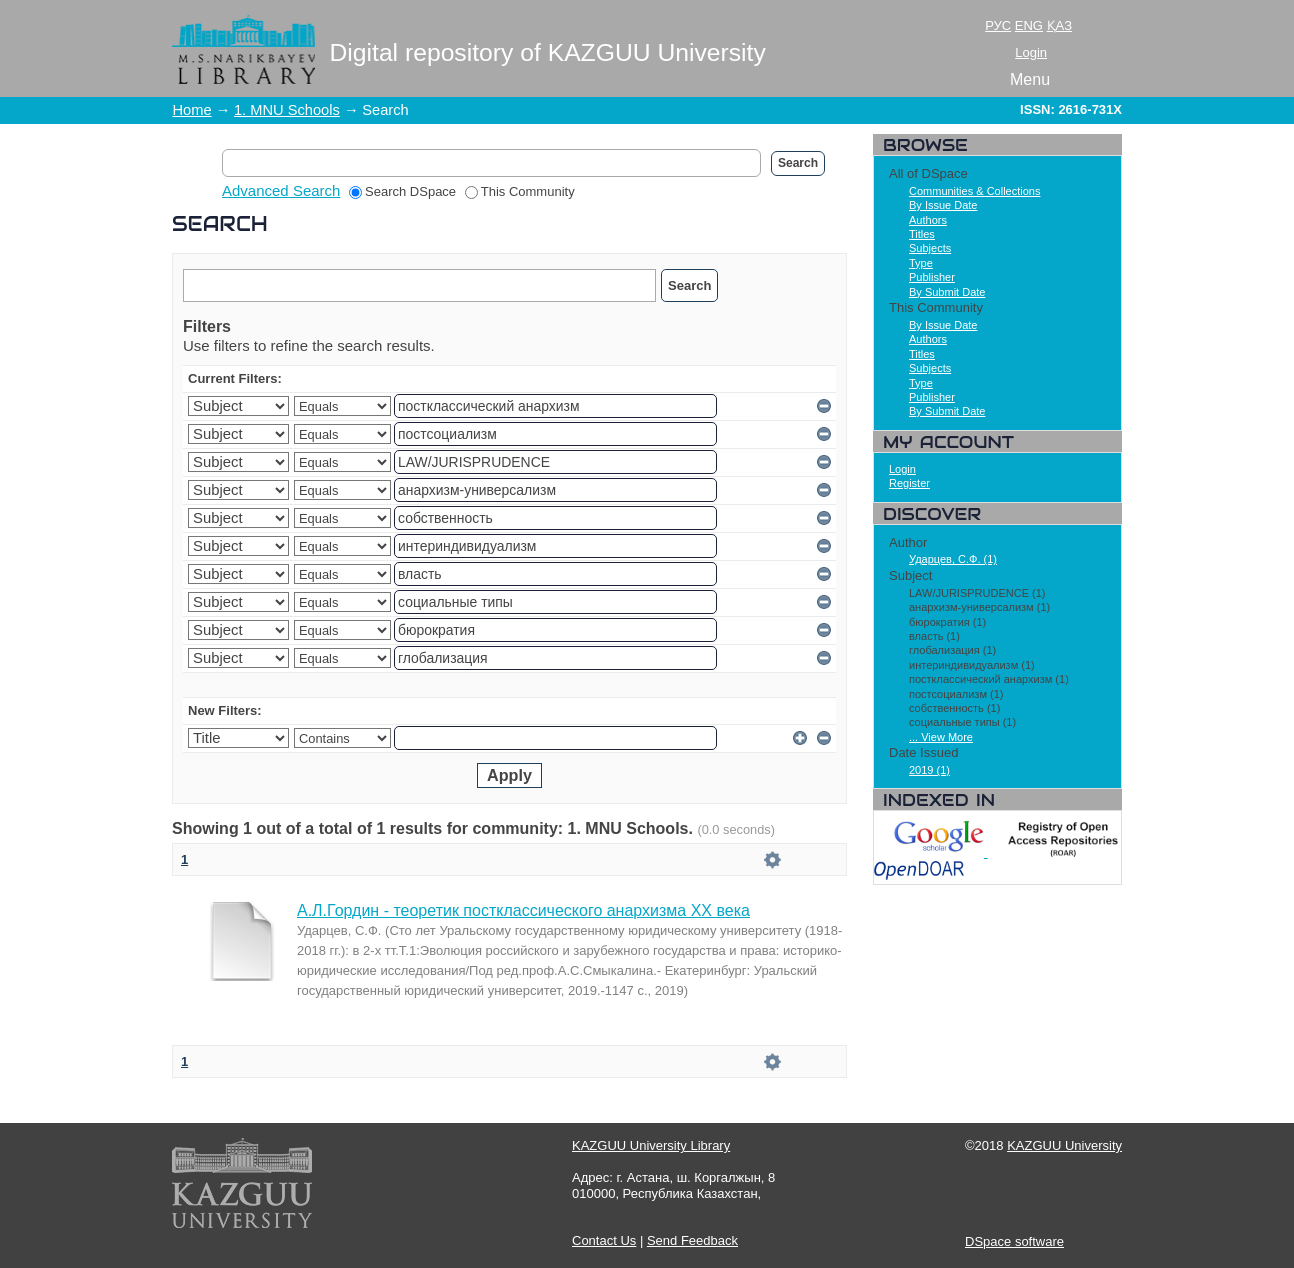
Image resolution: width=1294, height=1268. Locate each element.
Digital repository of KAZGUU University (548, 52)
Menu (1030, 79)
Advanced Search (281, 190)
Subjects (930, 248)
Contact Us (604, 1240)
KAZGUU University (1064, 1145)
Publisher (932, 277)
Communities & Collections (974, 191)
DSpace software (1014, 1241)
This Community (520, 191)
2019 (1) (929, 770)
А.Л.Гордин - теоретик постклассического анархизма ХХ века (523, 910)
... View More (941, 737)
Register (909, 483)
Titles (922, 234)
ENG (1029, 25)
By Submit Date (947, 292)
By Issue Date (943, 205)
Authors (928, 220)
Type (921, 263)
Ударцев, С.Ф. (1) (953, 559)
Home (192, 110)
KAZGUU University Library (651, 1145)
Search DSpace (402, 191)
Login (1031, 52)
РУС (998, 25)
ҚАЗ (1059, 25)
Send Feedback (692, 1240)
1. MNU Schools (287, 110)
